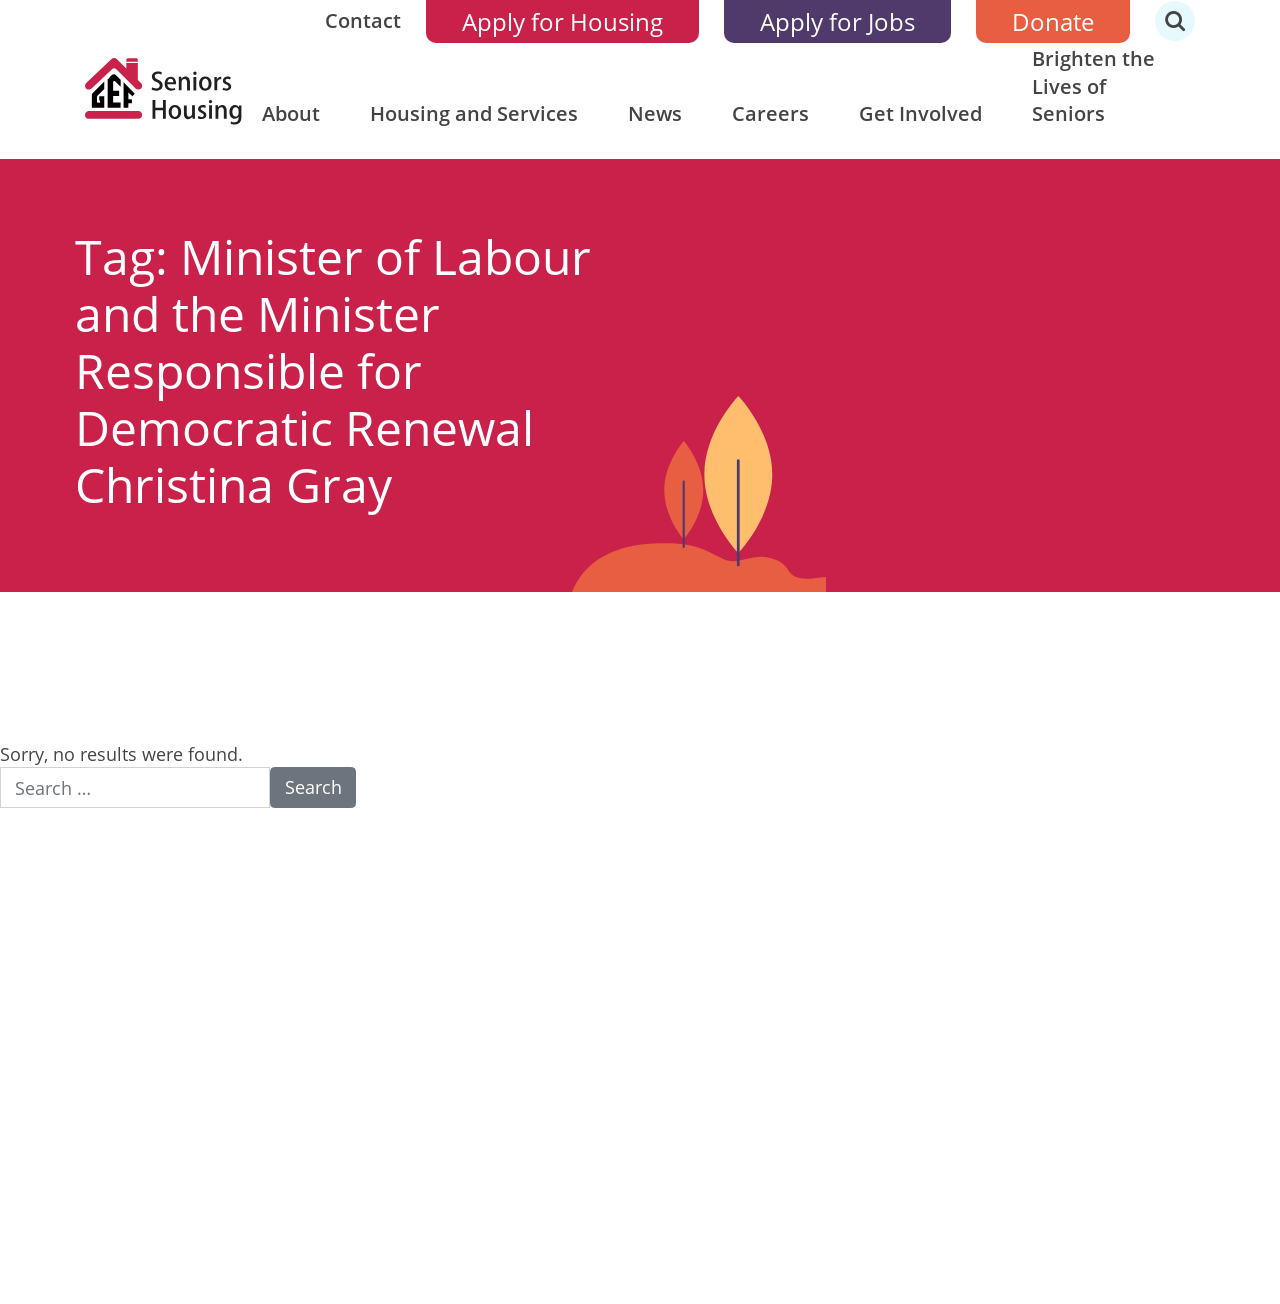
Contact (363, 20)
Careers (770, 113)
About (291, 113)
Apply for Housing (562, 21)
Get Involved (920, 113)
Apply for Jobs (837, 21)
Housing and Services (474, 113)
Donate (1053, 21)
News (655, 113)
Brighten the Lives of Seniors (1093, 86)
